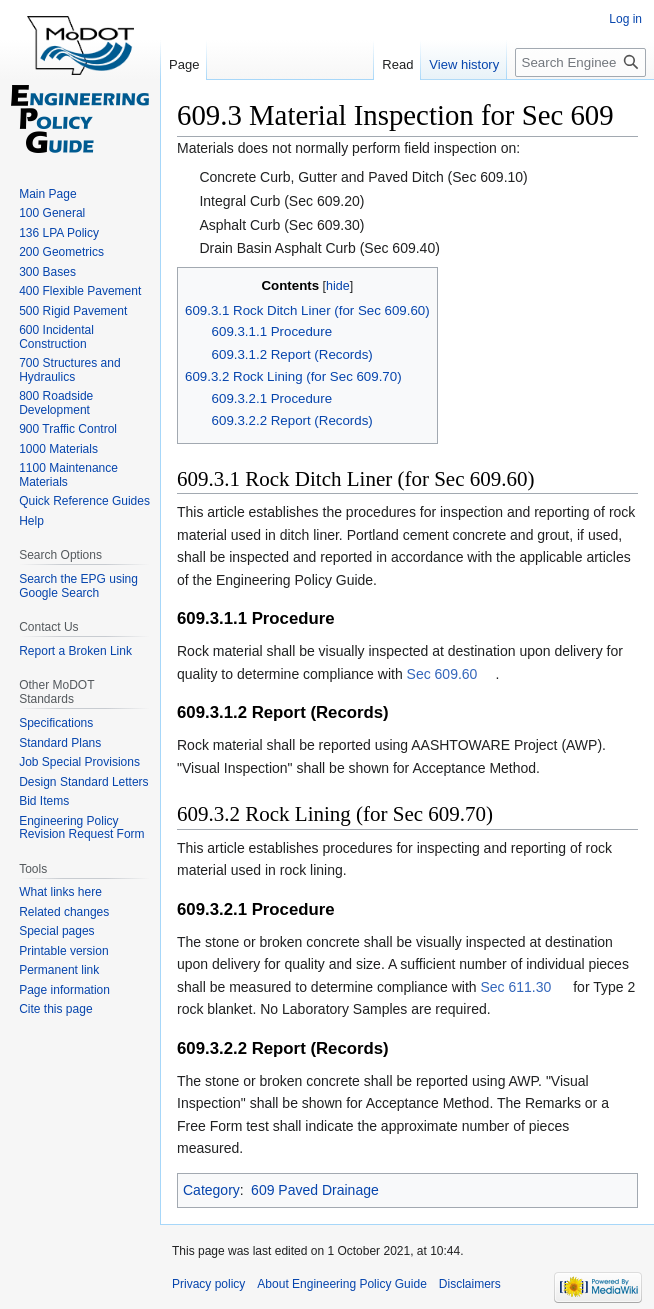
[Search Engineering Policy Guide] (580, 62)
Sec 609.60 (442, 674)
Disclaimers (470, 1284)
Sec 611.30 (516, 987)
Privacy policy (208, 1284)
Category (211, 1190)
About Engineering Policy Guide (341, 1284)
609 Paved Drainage (315, 1190)
